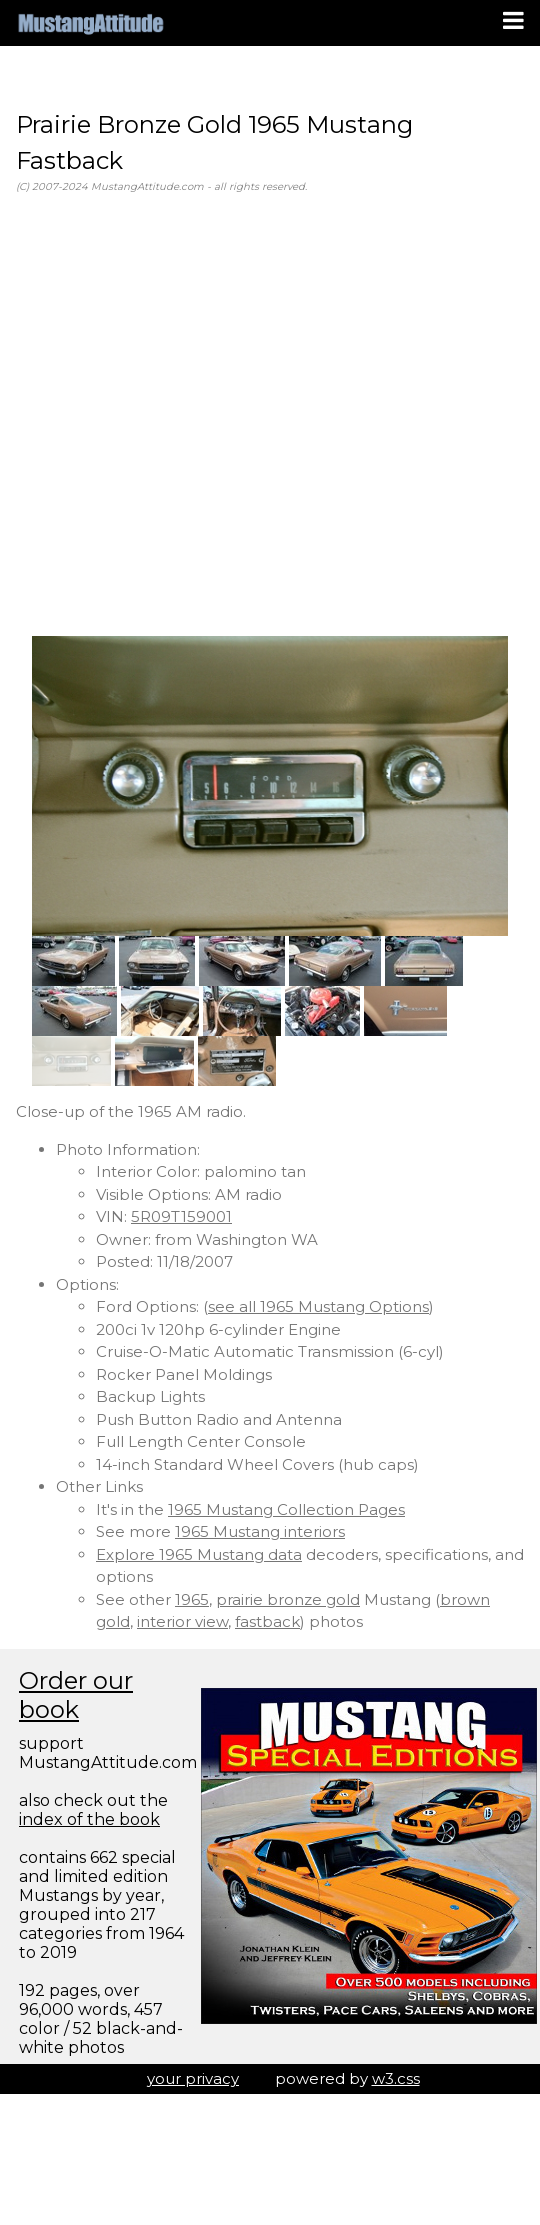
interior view (182, 1621)
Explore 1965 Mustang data (199, 1554)
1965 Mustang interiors (260, 1531)
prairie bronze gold (288, 1599)
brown (465, 1599)
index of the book (89, 1819)
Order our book (76, 1695)
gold (113, 1621)
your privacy (193, 2078)
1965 (192, 1599)
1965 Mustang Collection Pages (286, 1509)
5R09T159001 (181, 1216)
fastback (267, 1621)
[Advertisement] (187, 415)
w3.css (396, 2078)
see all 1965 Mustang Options (318, 1306)
